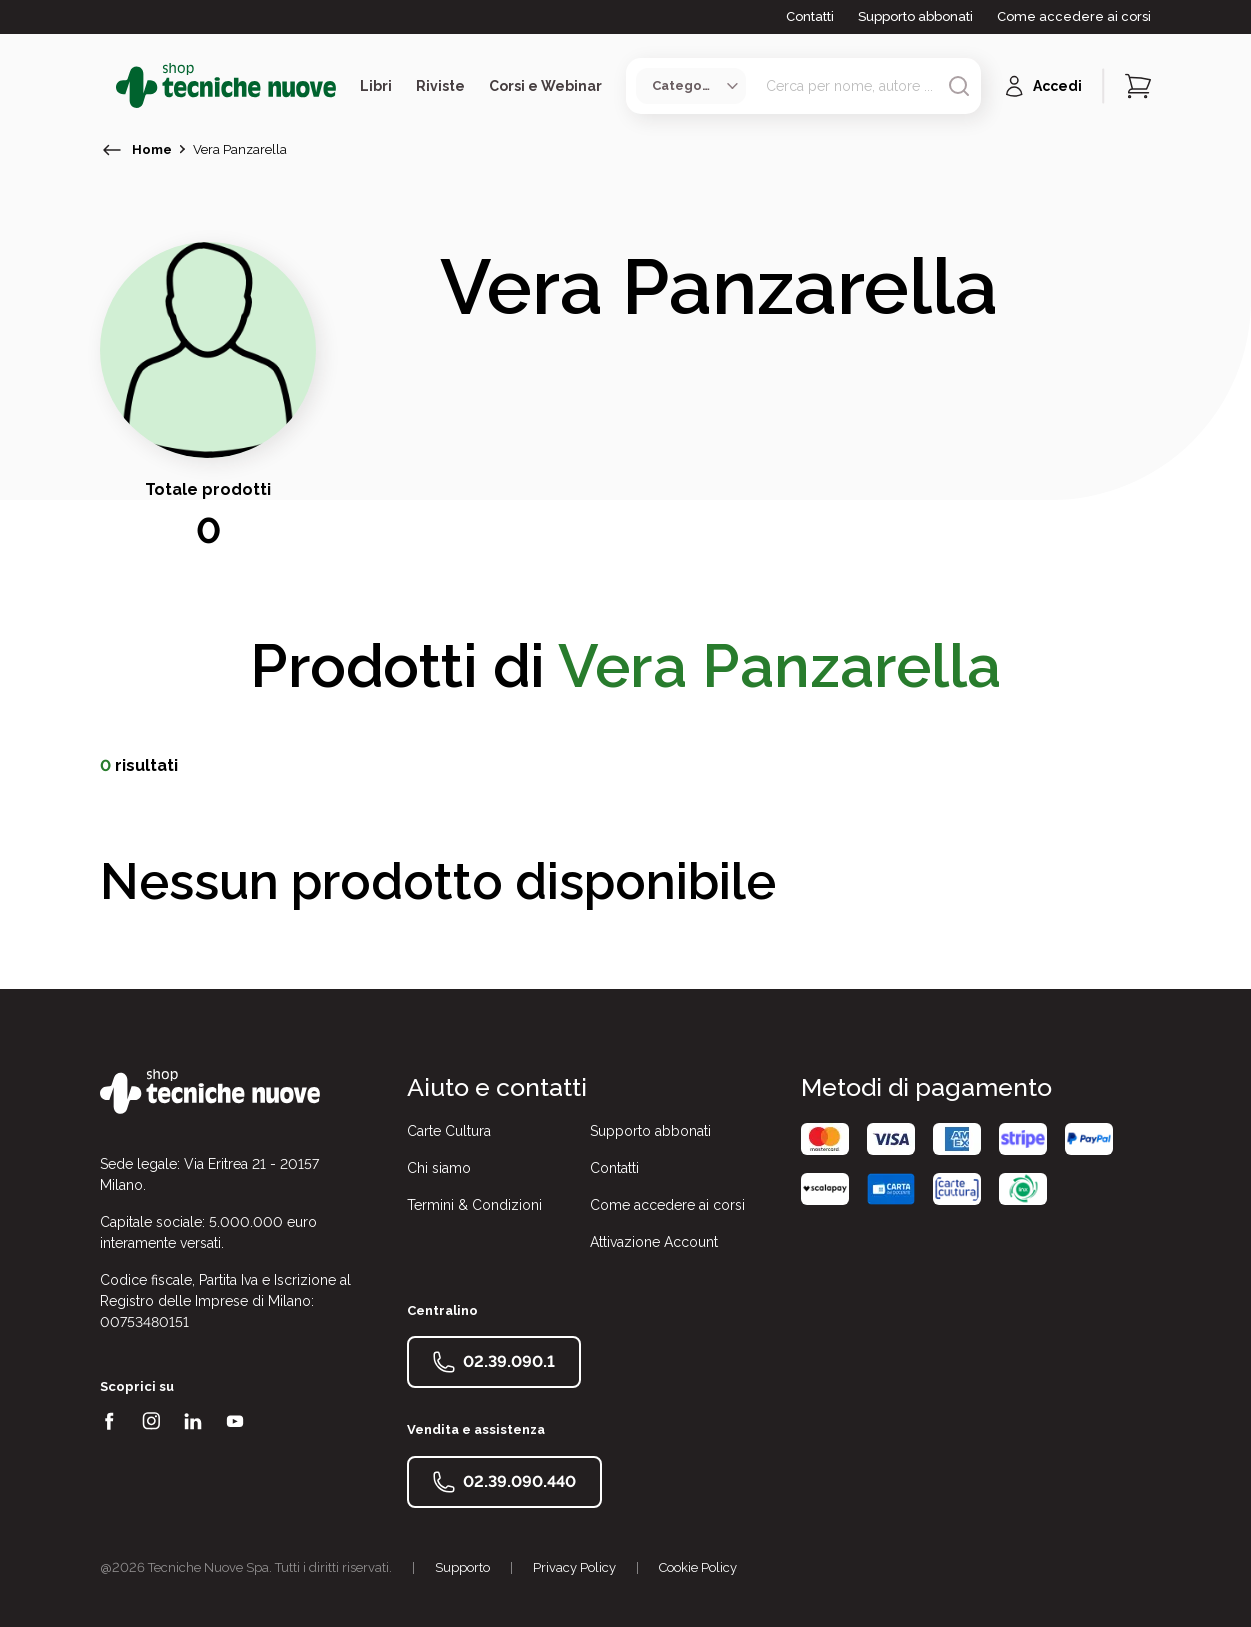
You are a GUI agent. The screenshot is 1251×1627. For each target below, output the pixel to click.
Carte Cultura (449, 1131)
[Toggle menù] (108, 86)
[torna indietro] (112, 150)
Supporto (462, 1567)
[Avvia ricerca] (959, 86)
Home (152, 149)
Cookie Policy (698, 1567)
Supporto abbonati (915, 16)
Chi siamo (439, 1168)
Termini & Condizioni (474, 1205)
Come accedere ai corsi (1074, 16)
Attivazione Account (654, 1242)
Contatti (810, 16)
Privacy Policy (574, 1567)
